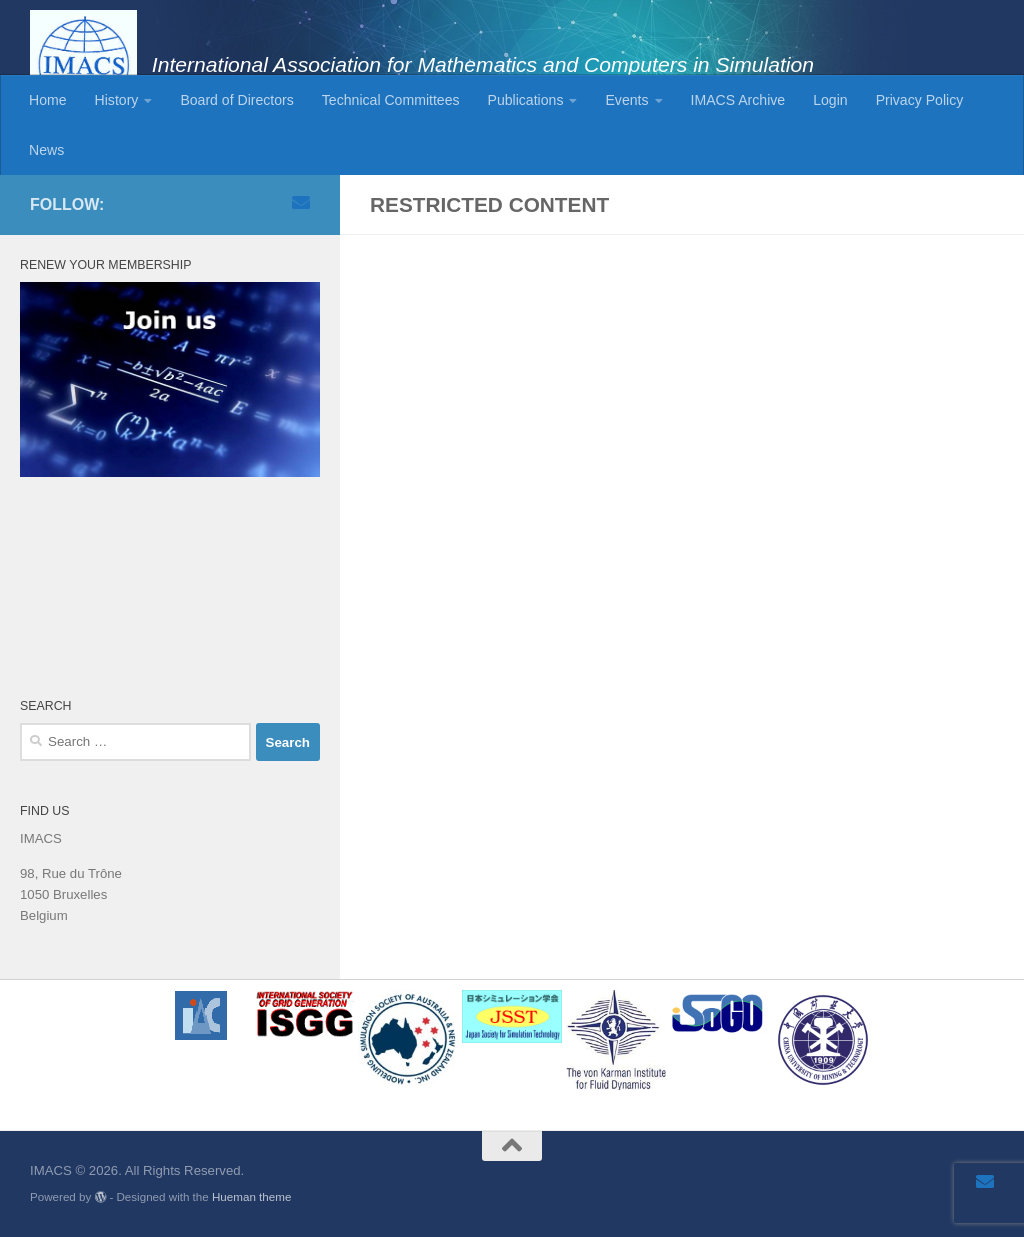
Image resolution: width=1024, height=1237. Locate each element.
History (117, 100)
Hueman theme (251, 1196)
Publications (526, 100)
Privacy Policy (920, 100)
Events (626, 100)
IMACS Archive (738, 100)
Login (830, 100)
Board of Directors (236, 100)
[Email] (301, 202)
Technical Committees (391, 100)
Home (48, 100)
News (46, 150)
